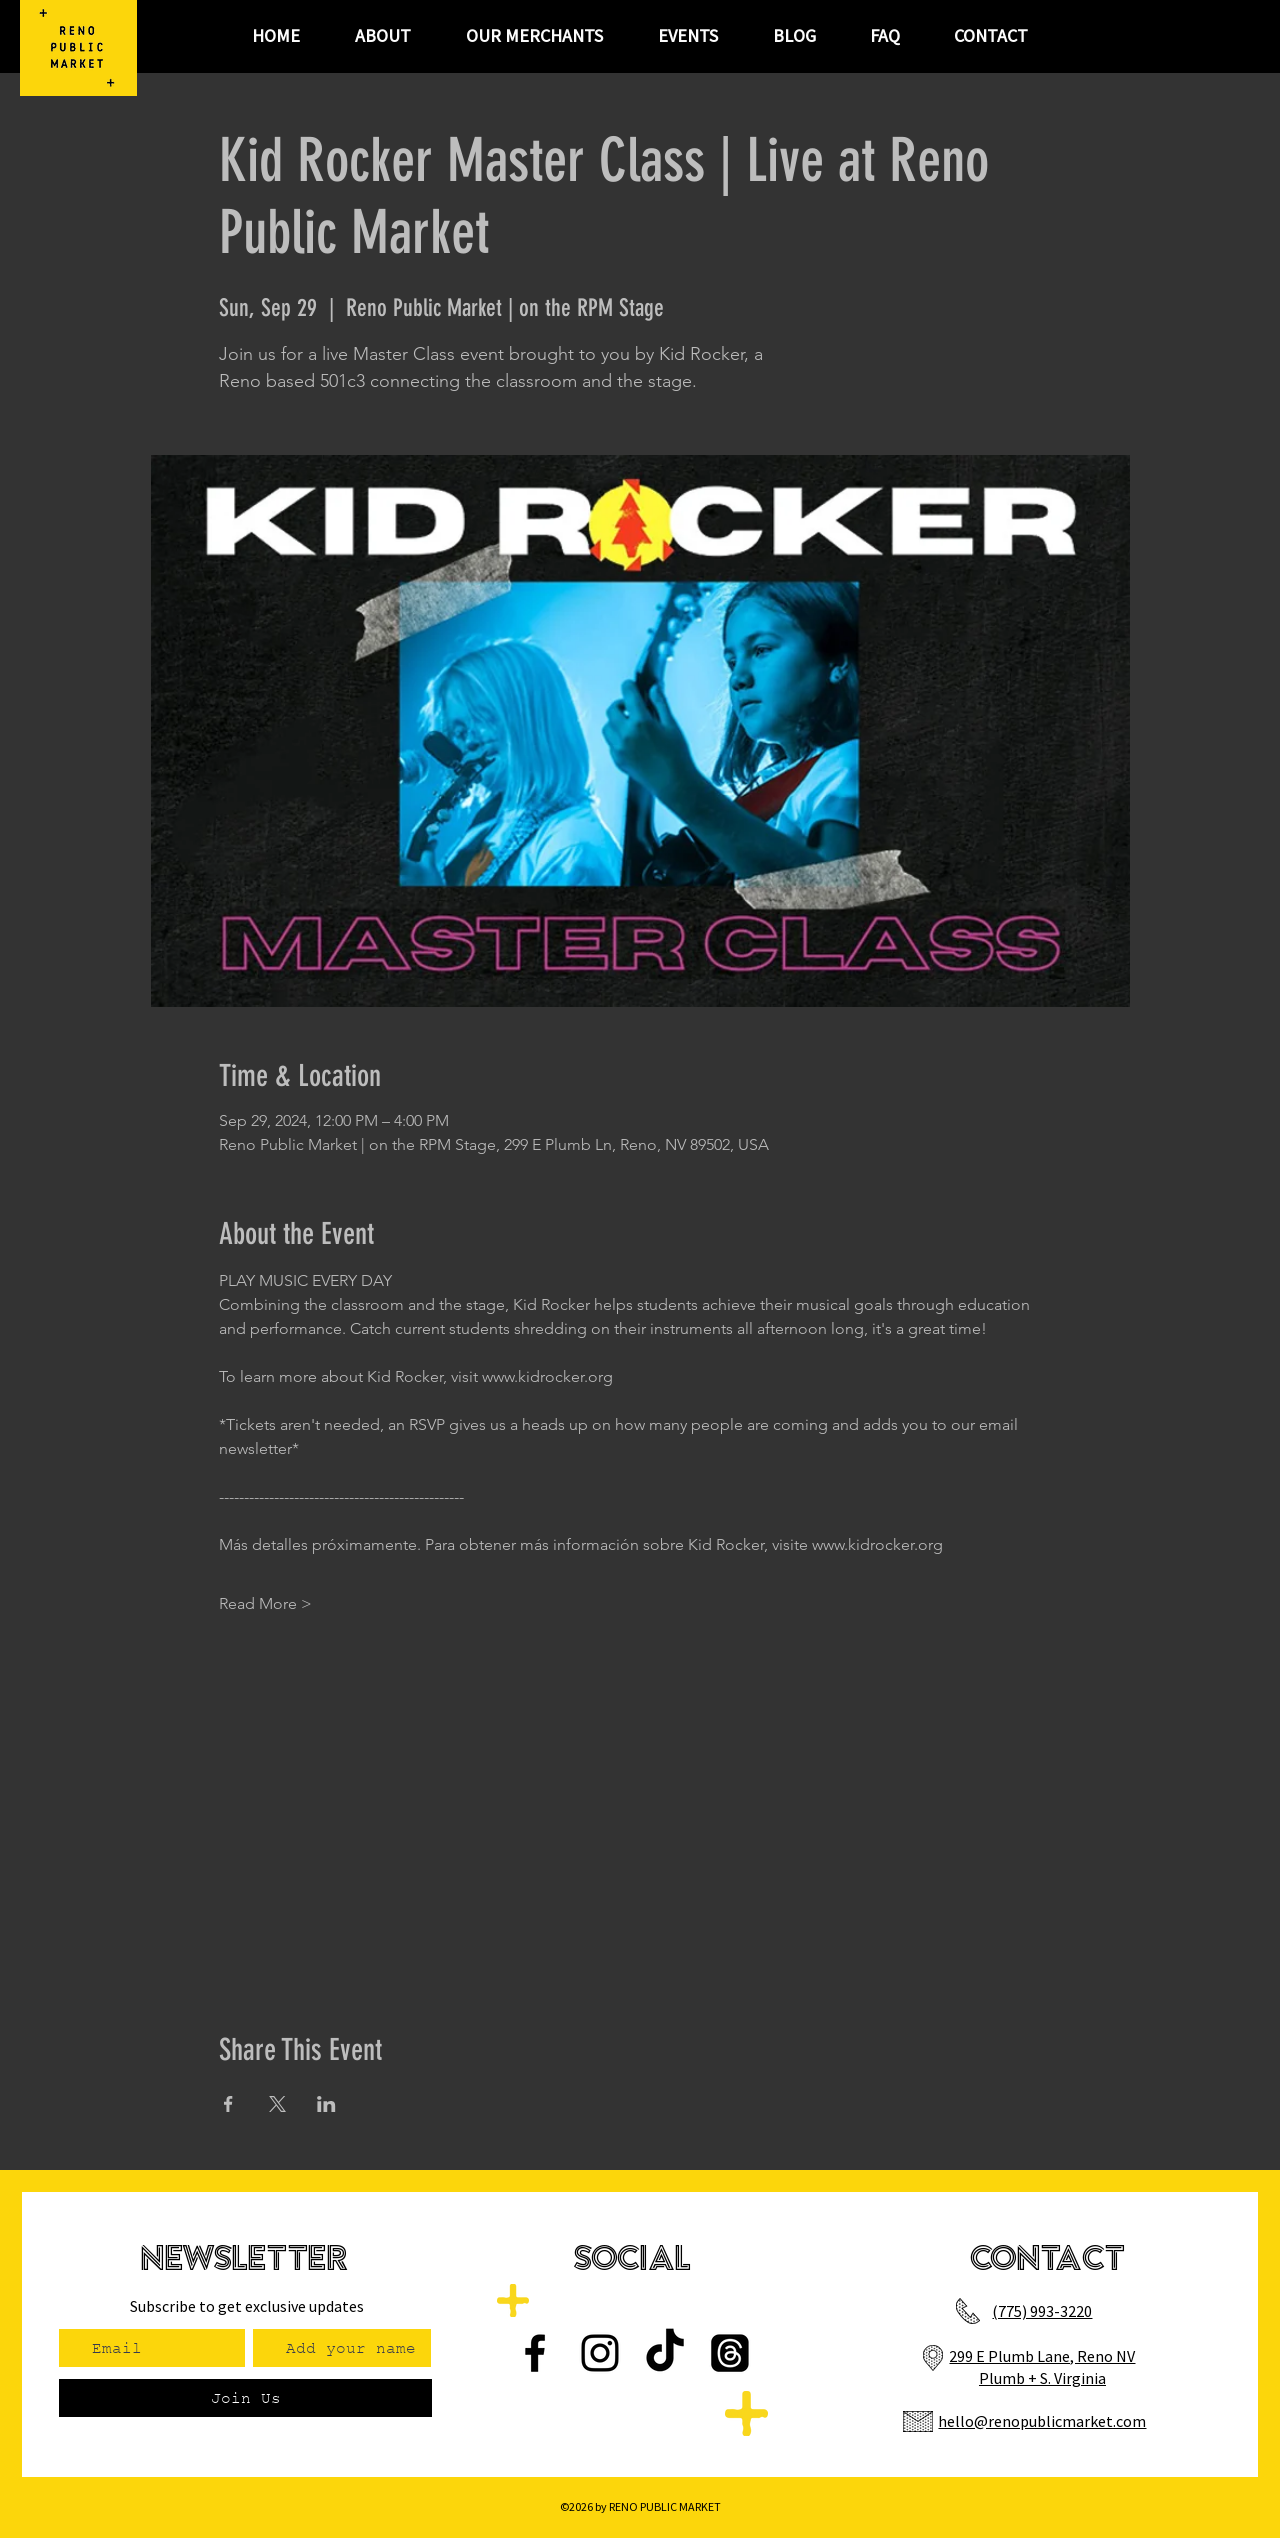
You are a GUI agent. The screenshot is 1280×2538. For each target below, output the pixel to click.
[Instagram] (600, 2353)
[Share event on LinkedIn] (326, 2104)
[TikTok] (665, 2353)
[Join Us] (245, 2398)
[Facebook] (535, 2353)
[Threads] (730, 2353)
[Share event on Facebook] (228, 2104)
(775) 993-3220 (1042, 2311)
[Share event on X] (277, 2104)
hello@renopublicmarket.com (1042, 2421)
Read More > (265, 1603)
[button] (687, 36)
